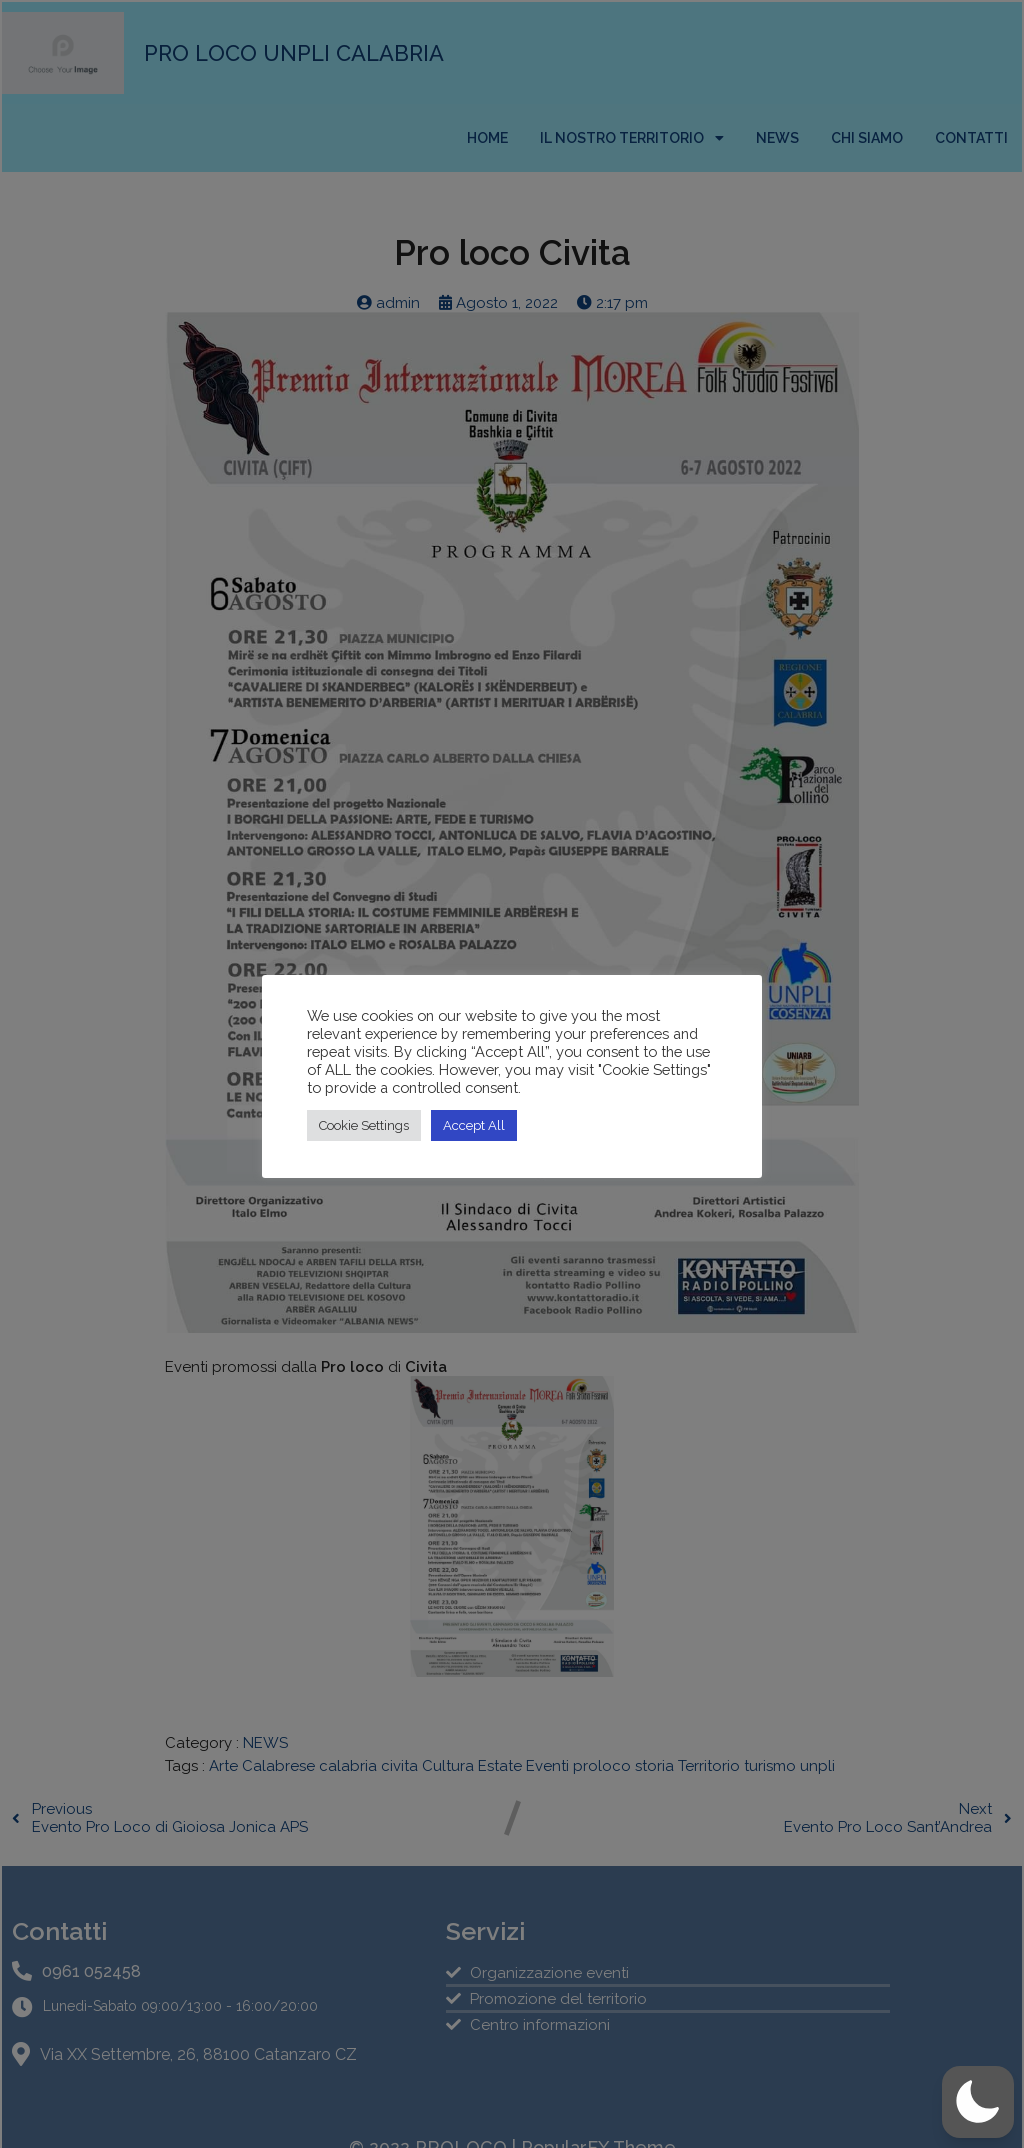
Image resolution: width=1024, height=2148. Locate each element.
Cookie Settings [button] (364, 1125)
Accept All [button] (474, 1125)
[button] (978, 2102)
